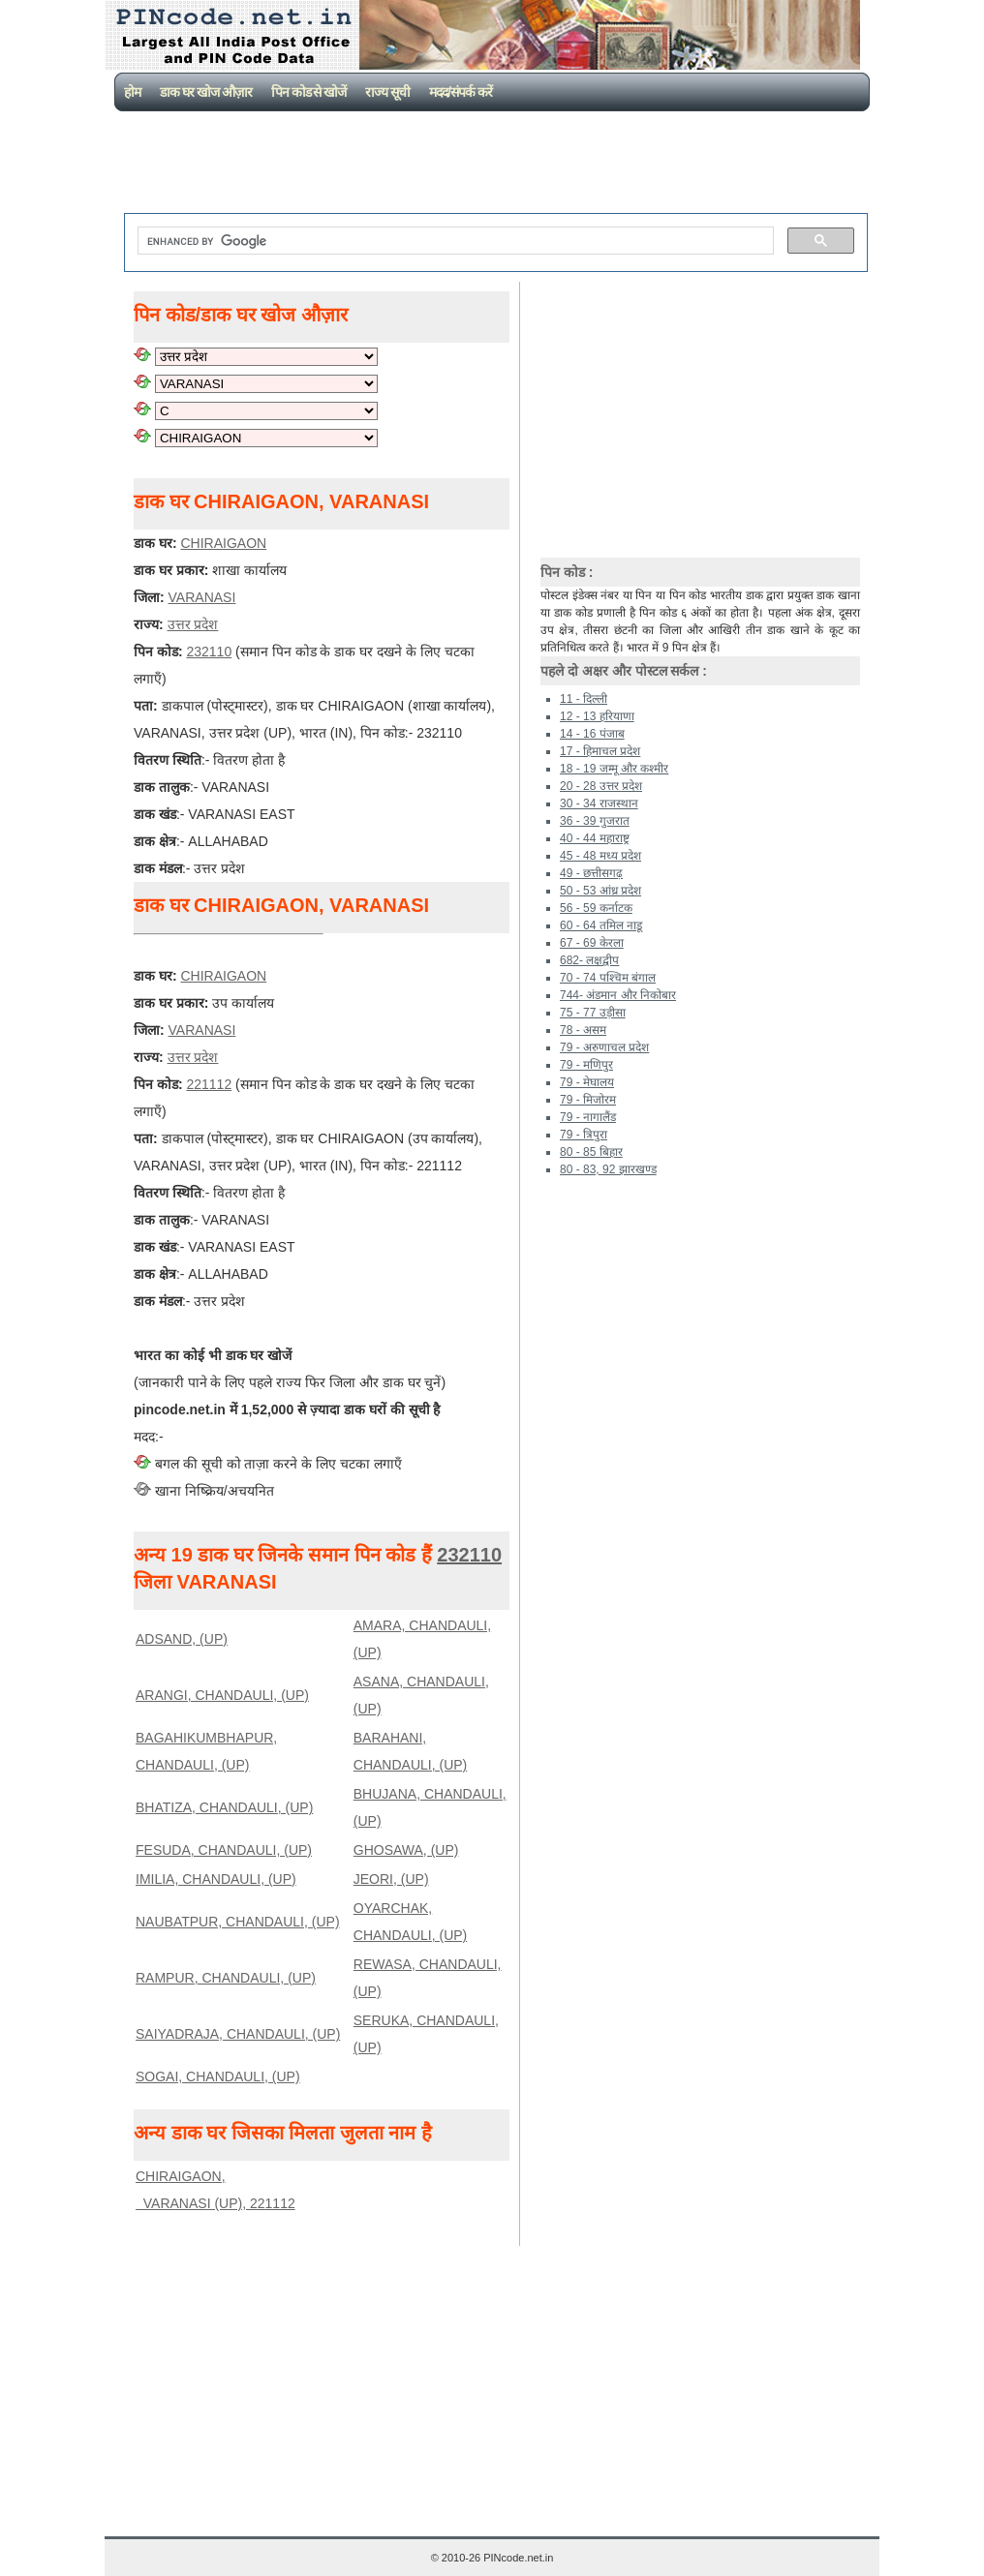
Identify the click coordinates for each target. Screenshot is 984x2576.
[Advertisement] (495, 164)
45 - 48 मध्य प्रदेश (600, 856)
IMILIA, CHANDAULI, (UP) (216, 1879)
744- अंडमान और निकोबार (618, 995)
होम (132, 92)
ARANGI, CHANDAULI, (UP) (222, 1695)
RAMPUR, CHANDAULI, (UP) (226, 1977)
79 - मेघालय (587, 1082)
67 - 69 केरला (592, 943)
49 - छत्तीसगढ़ (591, 873)
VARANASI (202, 597)
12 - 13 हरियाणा (597, 716)
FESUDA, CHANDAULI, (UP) (224, 1850)
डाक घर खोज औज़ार (206, 92)
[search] (453, 241)
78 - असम (583, 1030)
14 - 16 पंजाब (592, 734)
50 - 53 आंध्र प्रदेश (600, 890)
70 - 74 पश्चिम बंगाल (608, 978)
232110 (208, 651)
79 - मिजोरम (588, 1099)
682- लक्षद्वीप (589, 960)
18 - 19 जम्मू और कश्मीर (614, 768)
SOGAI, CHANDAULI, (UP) (218, 2076)
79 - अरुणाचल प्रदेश (604, 1047)
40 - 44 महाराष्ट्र (595, 838)
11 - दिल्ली (583, 699)
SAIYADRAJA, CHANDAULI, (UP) (238, 2034)
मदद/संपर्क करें (460, 92)
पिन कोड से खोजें (309, 92)
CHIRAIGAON (223, 543)
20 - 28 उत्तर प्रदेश (601, 786)
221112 (208, 1084)
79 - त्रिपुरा (583, 1134)
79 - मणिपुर (586, 1065)
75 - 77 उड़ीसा (593, 1012)
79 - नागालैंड (588, 1117)
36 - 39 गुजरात (595, 821)
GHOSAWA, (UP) (406, 1850)
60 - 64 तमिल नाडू (601, 925)
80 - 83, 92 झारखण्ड (608, 1169)
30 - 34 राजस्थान (599, 803)
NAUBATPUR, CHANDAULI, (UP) (238, 1921)
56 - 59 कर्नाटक (596, 908)
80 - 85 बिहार (591, 1152)
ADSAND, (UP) (182, 1639)
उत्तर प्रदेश (193, 624)
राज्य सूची (387, 92)
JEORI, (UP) (391, 1879)
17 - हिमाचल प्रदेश (600, 751)
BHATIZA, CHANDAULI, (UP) (224, 1807)
